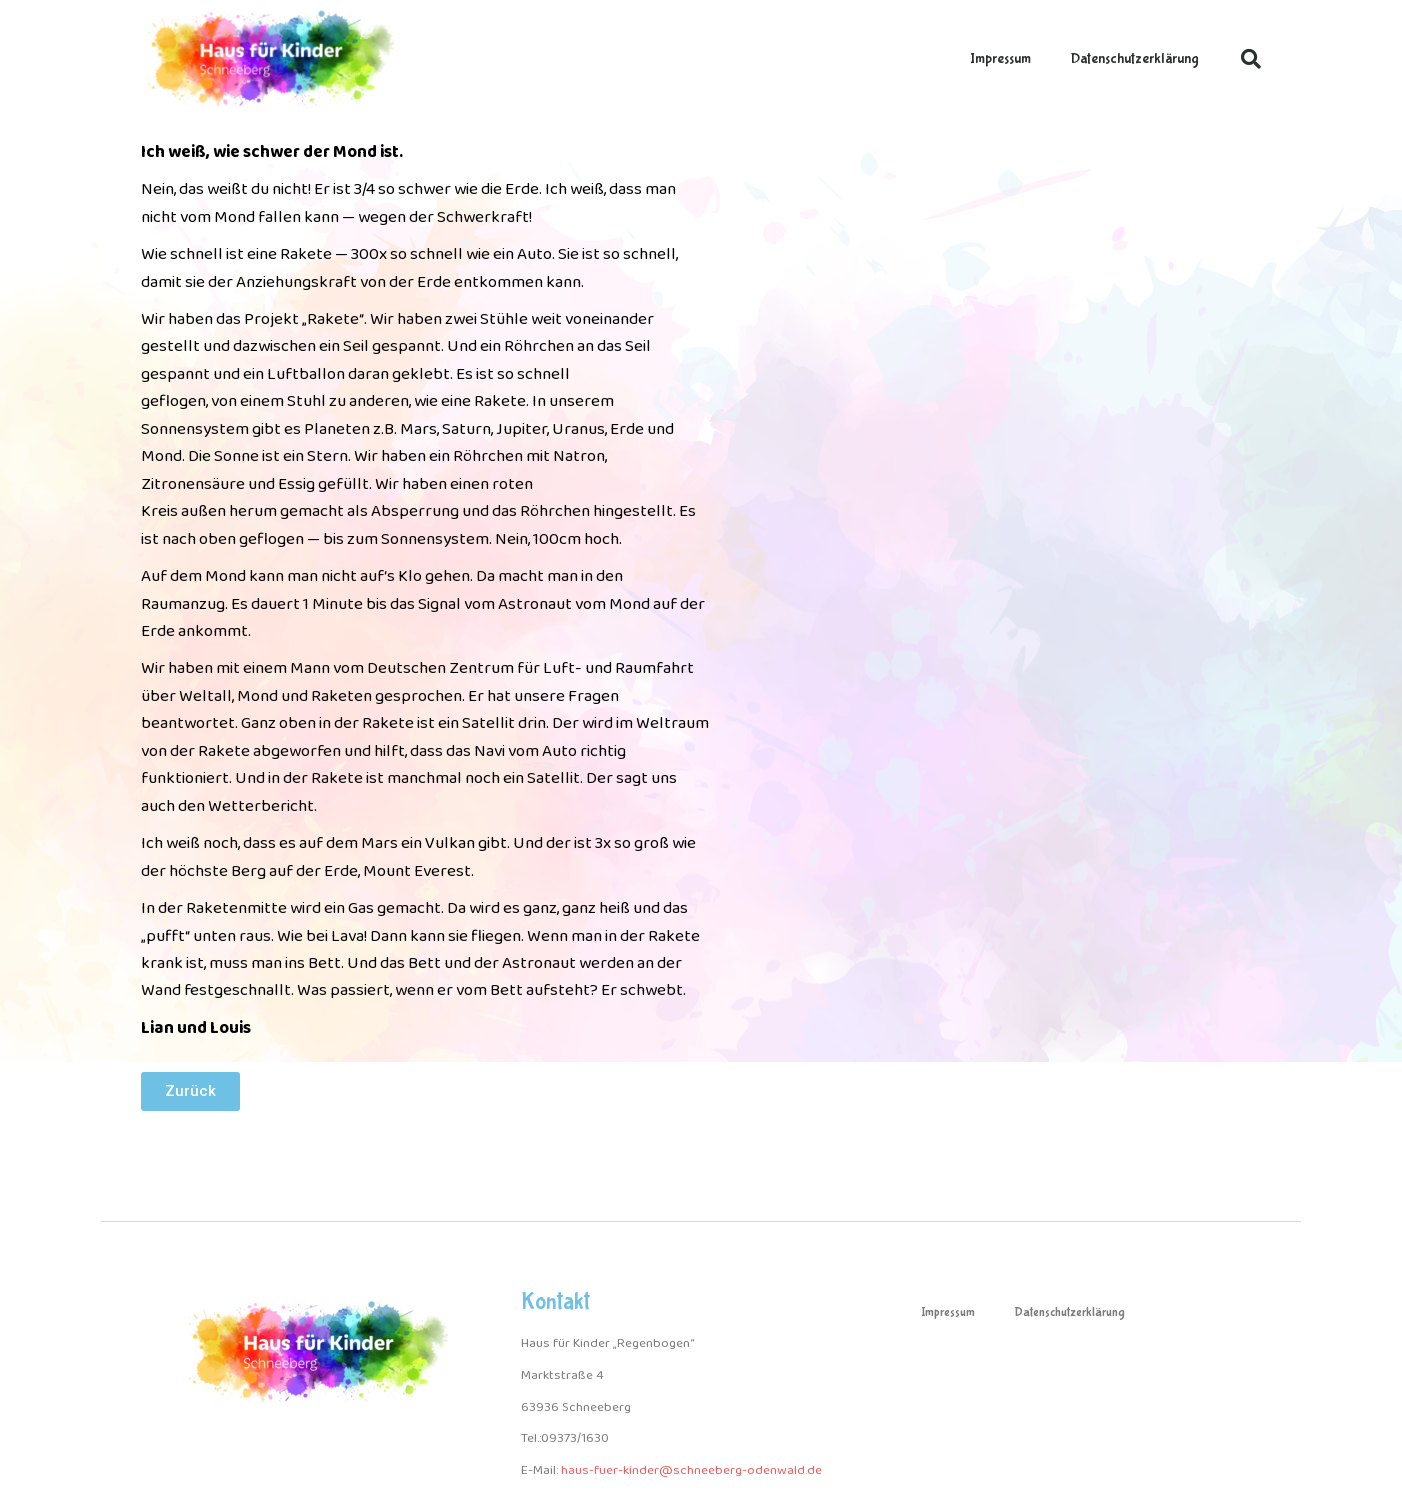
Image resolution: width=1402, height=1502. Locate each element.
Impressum (1000, 59)
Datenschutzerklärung (1135, 59)
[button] (1251, 59)
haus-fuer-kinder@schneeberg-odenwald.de (691, 1470)
